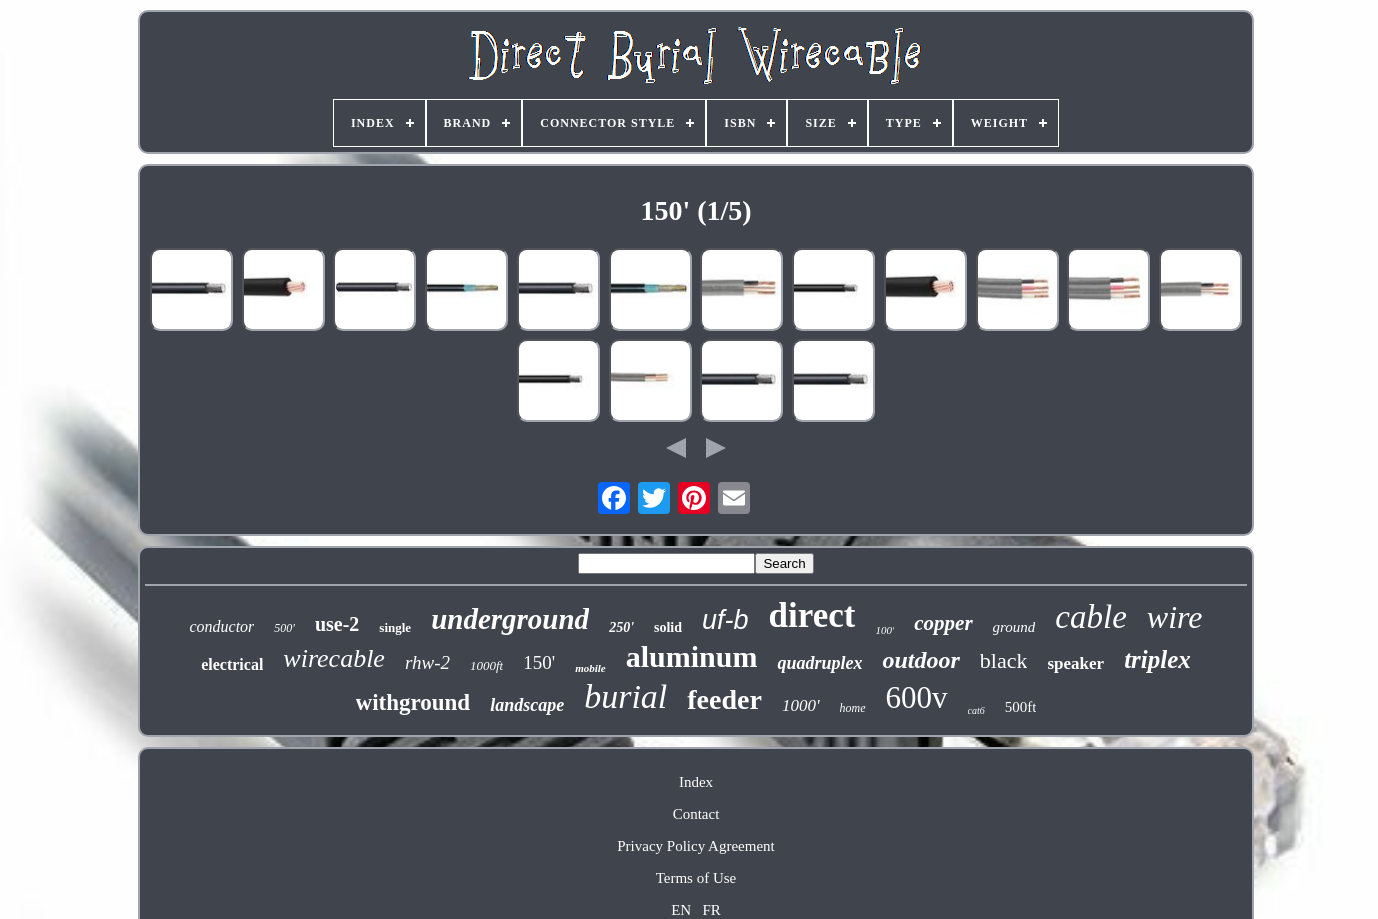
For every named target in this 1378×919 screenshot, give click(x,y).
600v (917, 697)
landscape (527, 705)
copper (943, 623)
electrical (232, 664)
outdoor (920, 660)
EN (681, 910)
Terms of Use (696, 878)
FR (711, 910)
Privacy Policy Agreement (695, 846)
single (395, 627)
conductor (221, 626)
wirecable (334, 658)
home (853, 708)
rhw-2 (427, 662)
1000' (801, 705)
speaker (1075, 663)
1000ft (486, 665)
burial (625, 696)
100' (884, 630)
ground (1014, 627)
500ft (1021, 707)
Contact (696, 814)
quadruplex (819, 663)
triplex (1157, 659)
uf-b (725, 620)
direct (812, 615)
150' (539, 662)
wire (1175, 617)
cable (1090, 617)
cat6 (976, 710)
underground (510, 619)
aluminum (692, 656)
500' (284, 628)
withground (413, 702)
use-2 (337, 624)
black (1004, 660)
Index (696, 782)
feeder (724, 699)
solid (668, 627)
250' (621, 627)
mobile (590, 668)
